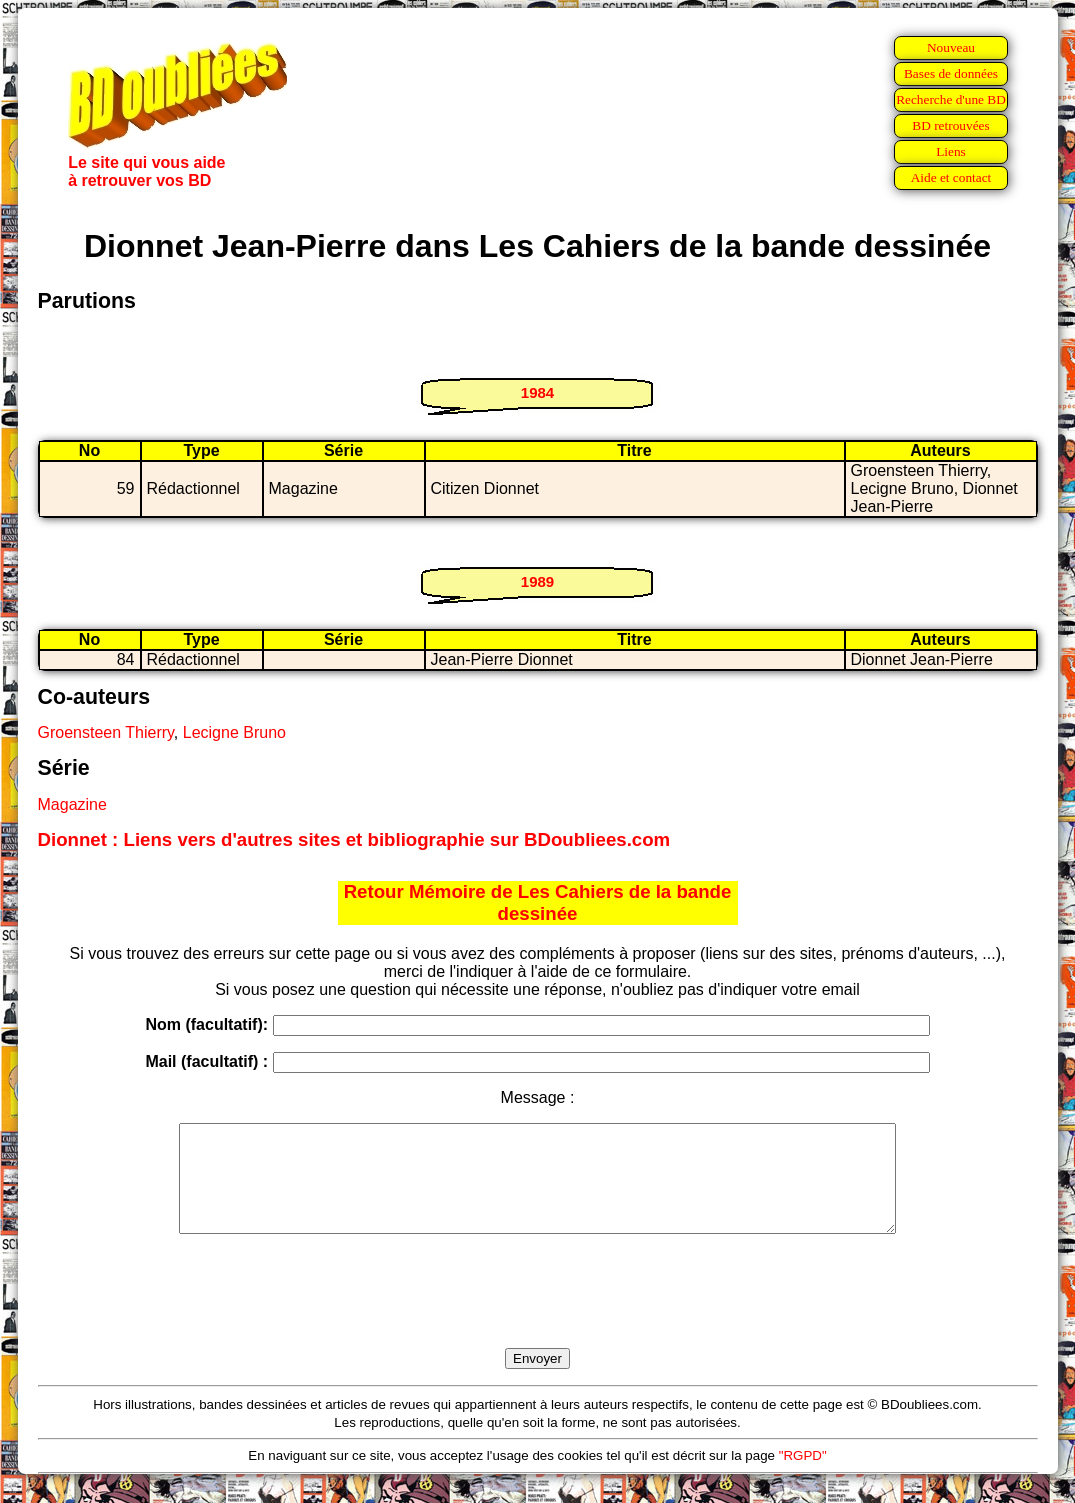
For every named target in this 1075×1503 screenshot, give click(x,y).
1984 (537, 392)
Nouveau (951, 47)
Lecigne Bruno (234, 732)
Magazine (72, 804)
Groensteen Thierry (106, 732)
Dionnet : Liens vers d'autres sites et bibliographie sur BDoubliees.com (354, 839)
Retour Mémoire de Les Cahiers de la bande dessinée (538, 902)
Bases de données (951, 73)
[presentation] (538, 1314)
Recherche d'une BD (951, 99)
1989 (537, 581)
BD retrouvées (950, 125)
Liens (951, 151)
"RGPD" (803, 1476)
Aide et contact (951, 177)
